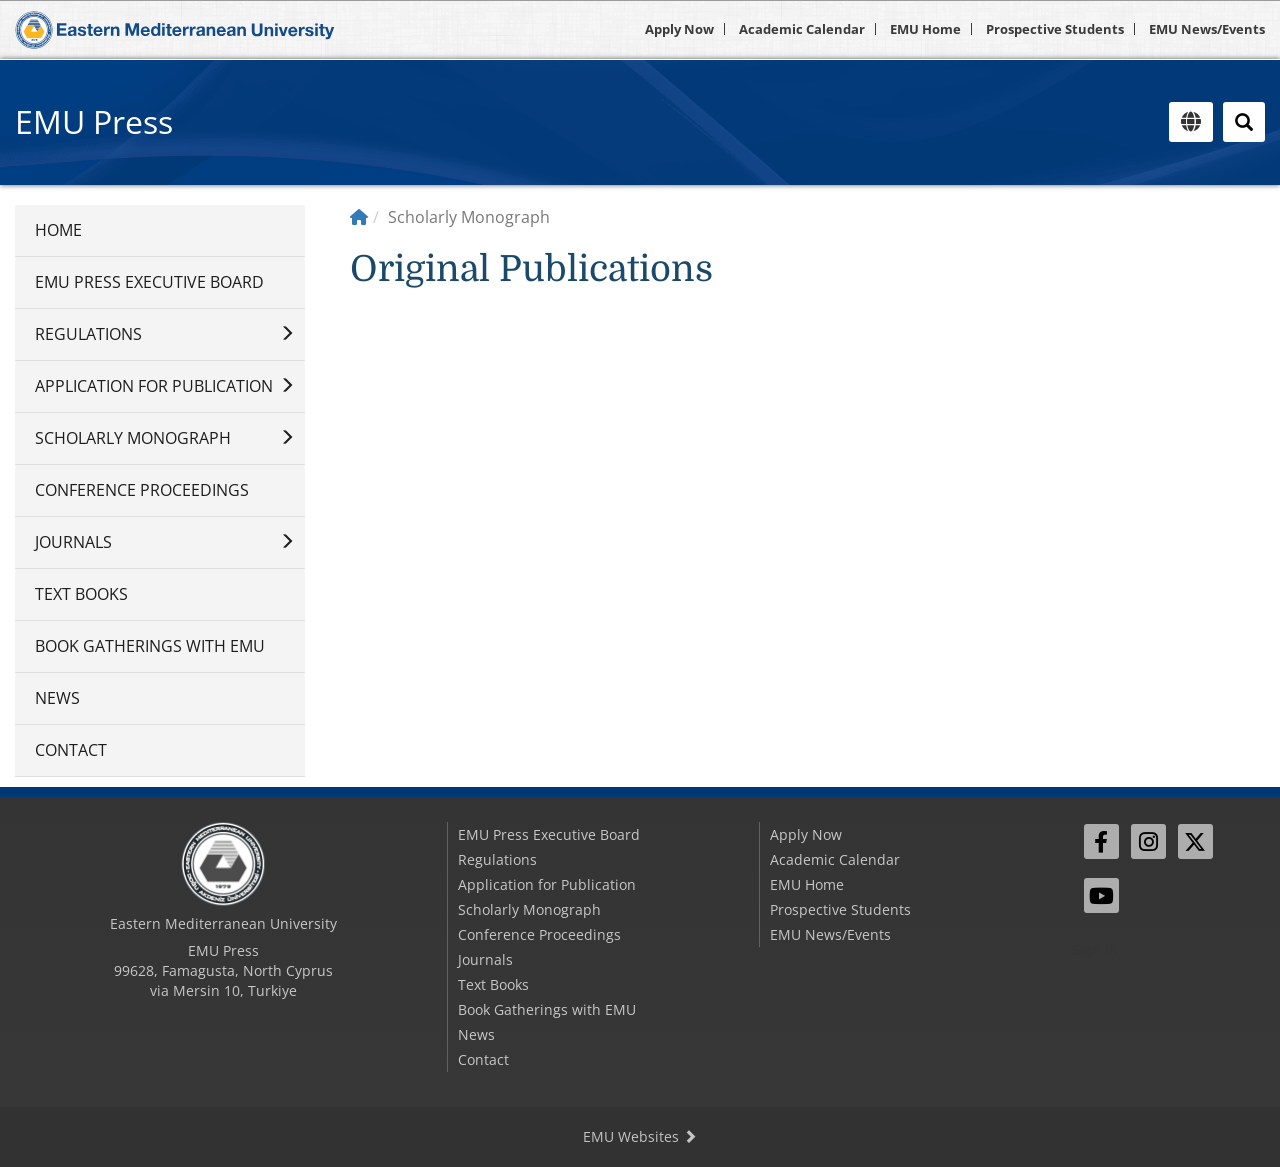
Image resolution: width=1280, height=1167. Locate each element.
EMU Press (94, 121)
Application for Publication (154, 386)
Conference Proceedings (142, 490)
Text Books (81, 594)
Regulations (88, 334)
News (57, 698)
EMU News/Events (1207, 29)
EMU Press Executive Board (149, 282)
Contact (71, 750)
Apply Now (679, 29)
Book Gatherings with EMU (150, 646)
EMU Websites (640, 1136)
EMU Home (925, 29)
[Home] (359, 217)
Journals (73, 542)
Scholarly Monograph (133, 438)
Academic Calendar (802, 29)
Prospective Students (1055, 29)
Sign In (1095, 949)
